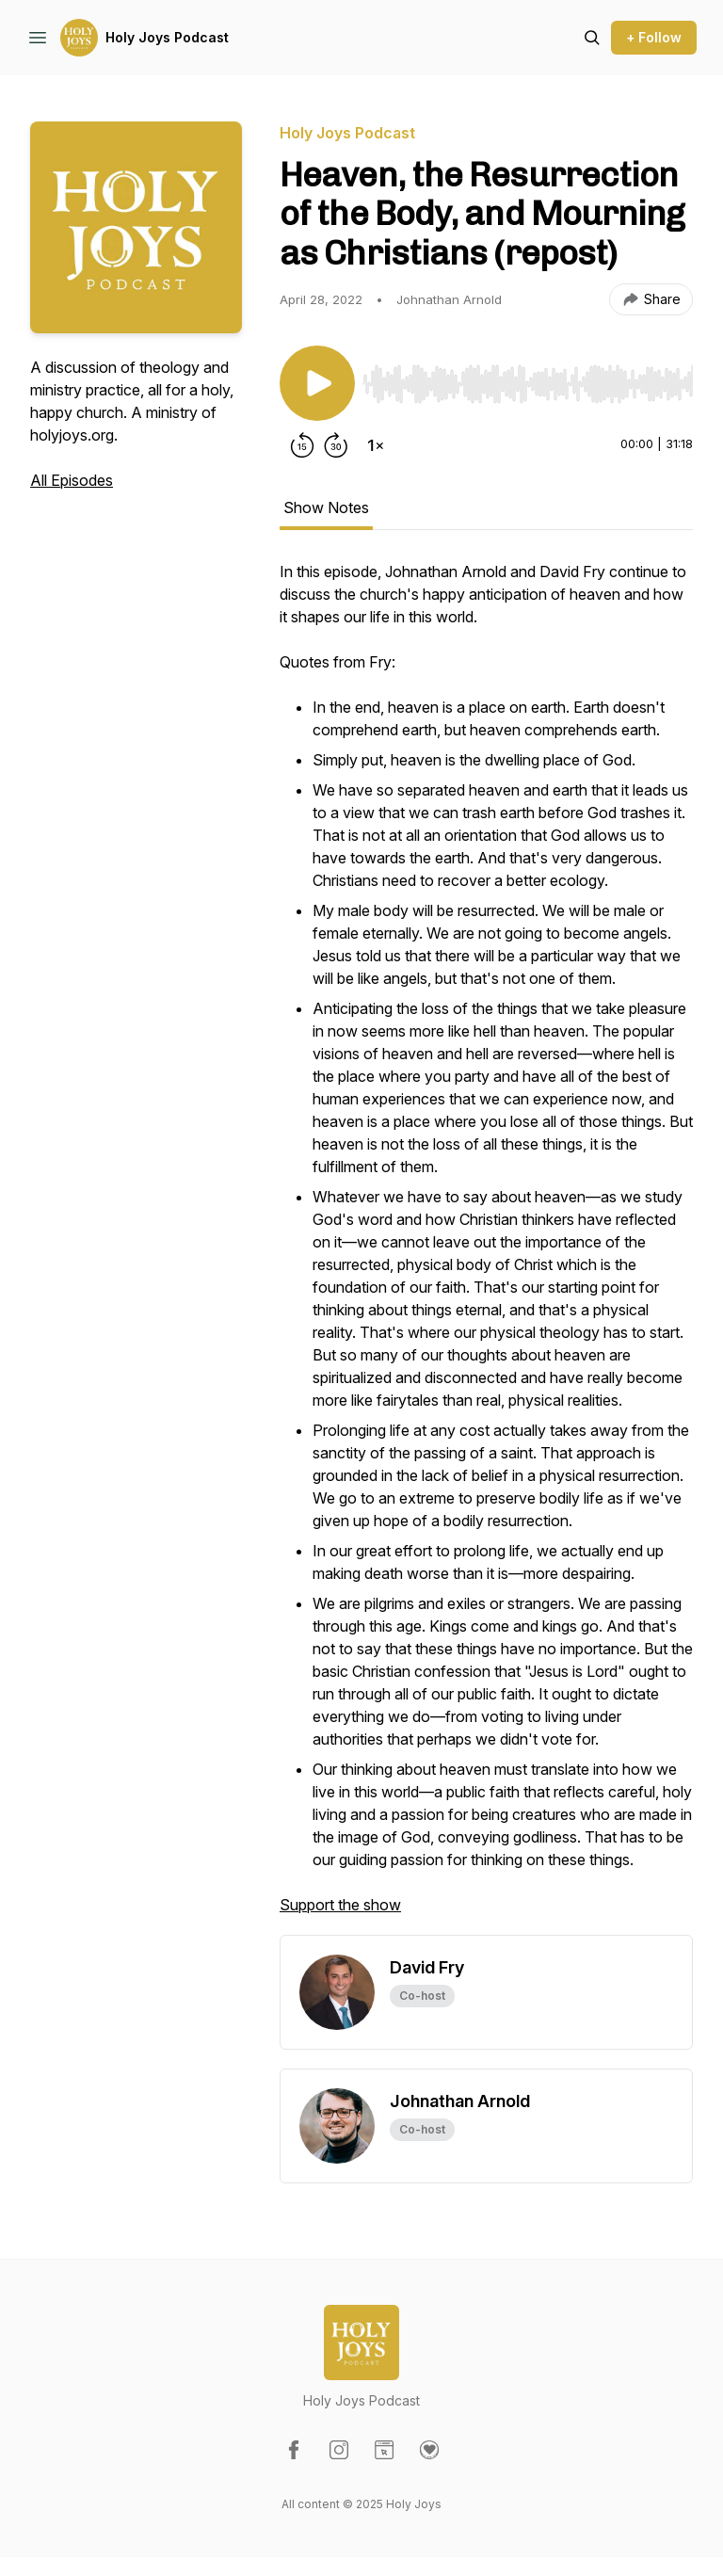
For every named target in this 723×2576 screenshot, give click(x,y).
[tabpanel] (486, 1247)
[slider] (527, 384)
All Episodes (71, 480)
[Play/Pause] (317, 383)
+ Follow (654, 37)
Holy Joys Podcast (167, 37)
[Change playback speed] (375, 445)
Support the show (340, 1904)
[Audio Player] (527, 378)
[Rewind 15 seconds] (302, 445)
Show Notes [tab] (326, 507)
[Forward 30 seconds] (336, 445)
